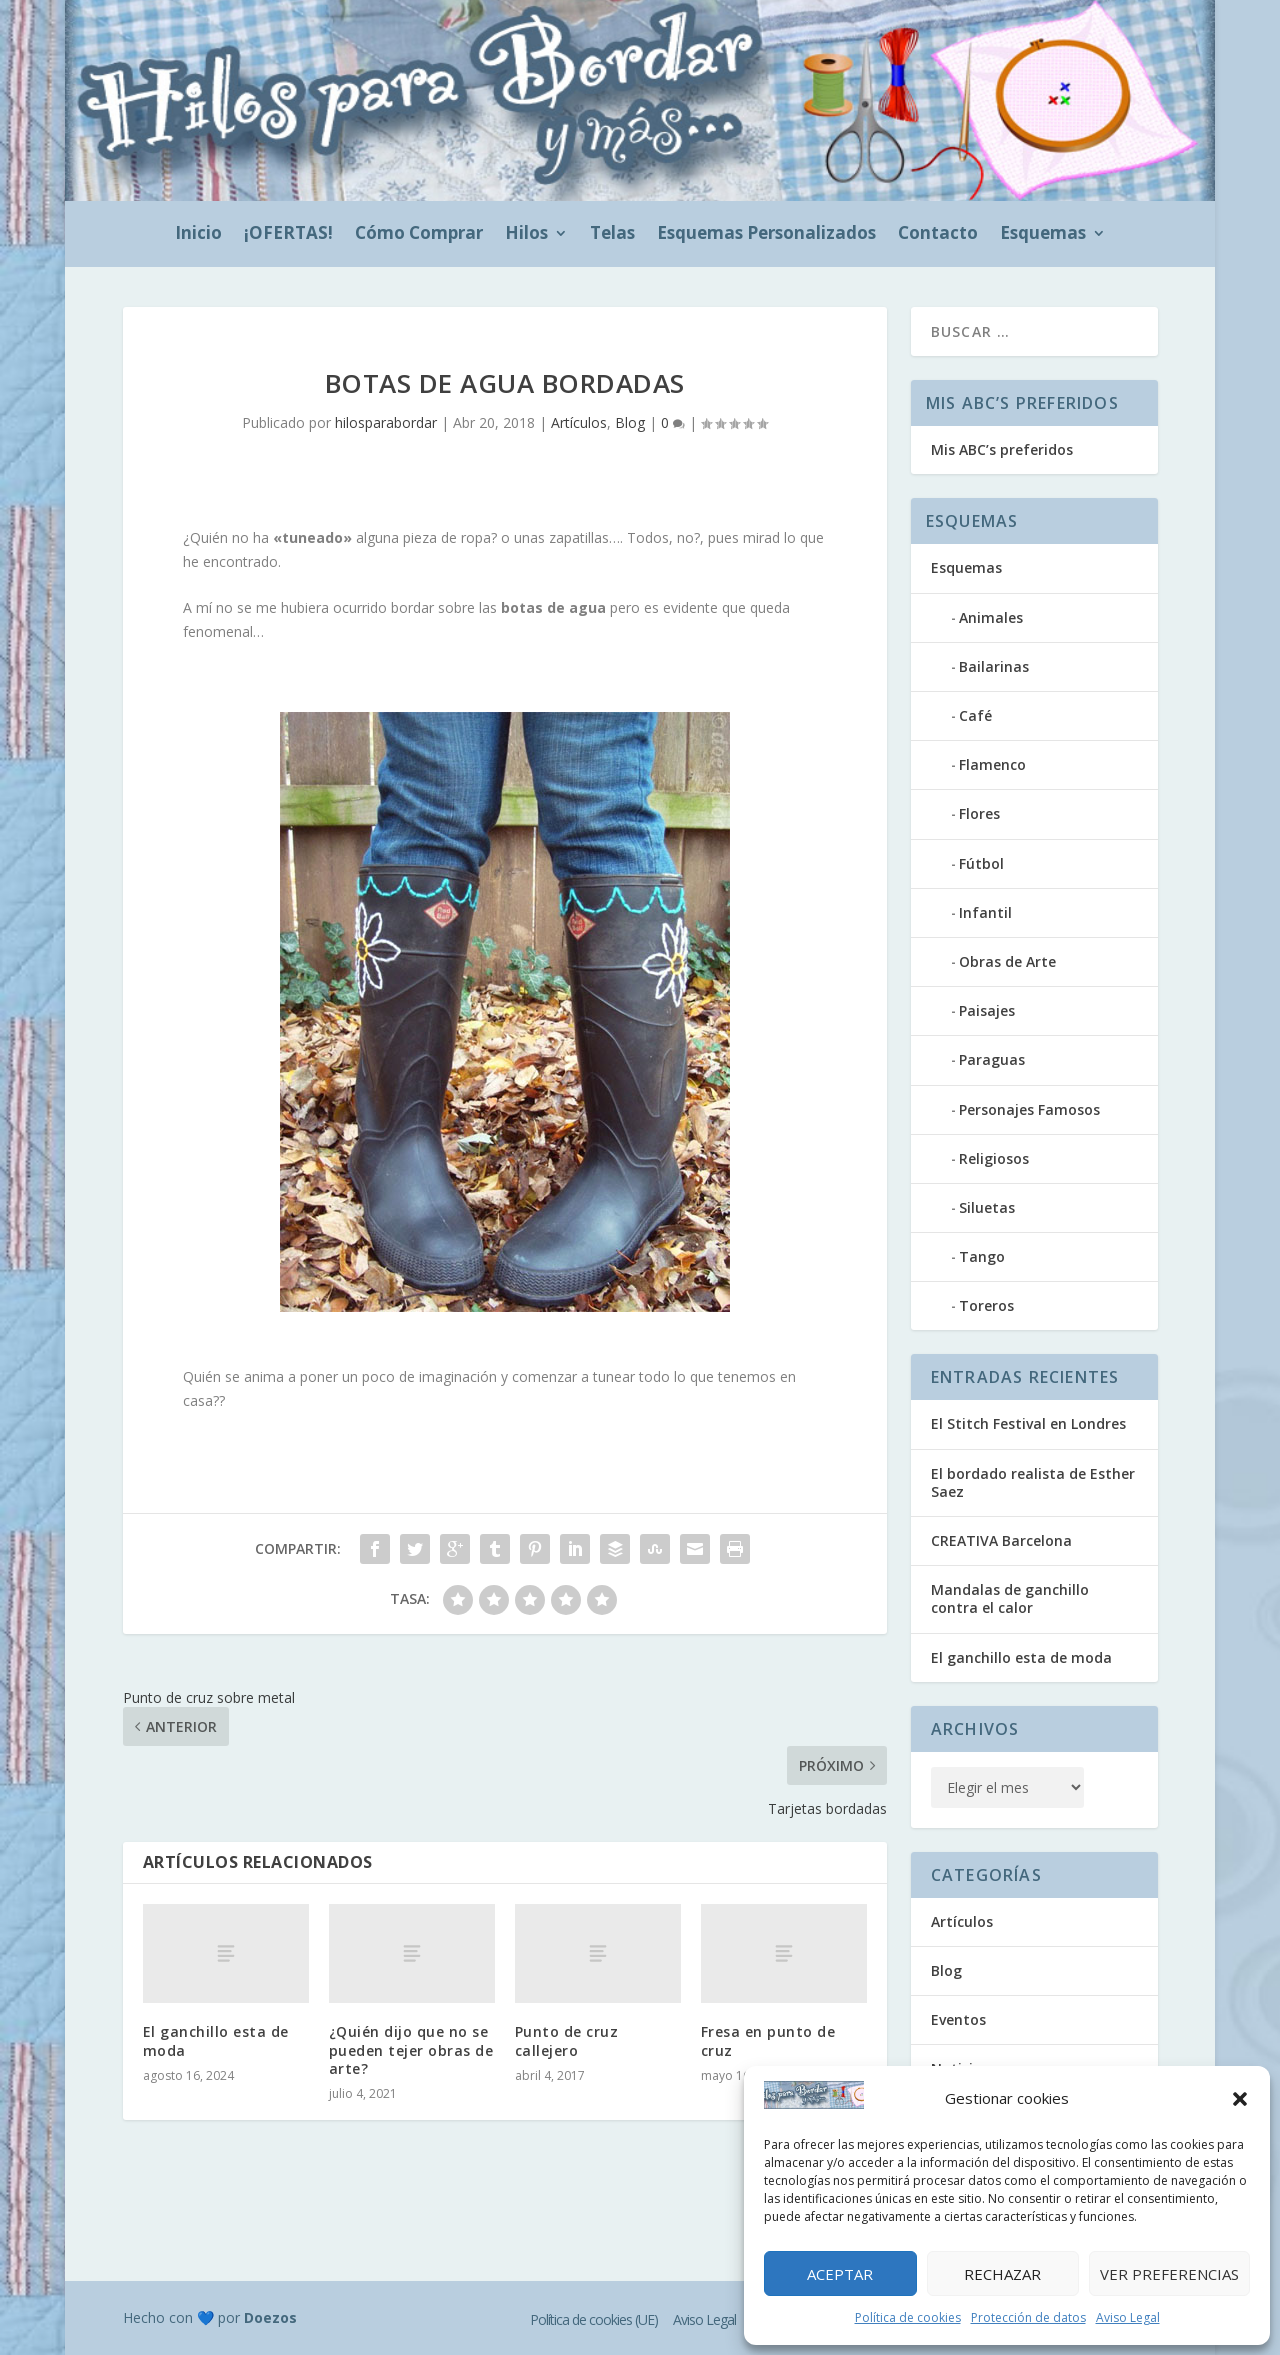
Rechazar (1002, 2274)
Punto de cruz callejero (567, 2040)
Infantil (985, 912)
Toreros (986, 1305)
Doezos (270, 2317)
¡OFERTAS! (288, 235)
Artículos (579, 422)
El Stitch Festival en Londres (1028, 1423)
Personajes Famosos (1029, 1109)
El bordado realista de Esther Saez (1033, 1482)
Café (975, 715)
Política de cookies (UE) (594, 2319)
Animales (991, 617)
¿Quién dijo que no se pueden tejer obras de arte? (411, 2049)
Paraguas (992, 1059)
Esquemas (1043, 235)
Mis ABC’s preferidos (1002, 449)
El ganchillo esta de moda (216, 2040)
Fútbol (981, 863)
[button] (1240, 2099)
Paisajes (987, 1010)
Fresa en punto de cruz (768, 2040)
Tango (982, 1256)
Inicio (198, 235)
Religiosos (994, 1158)
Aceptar (840, 2274)
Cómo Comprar (419, 235)
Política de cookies (908, 2317)
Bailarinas (994, 666)
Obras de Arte (1007, 961)
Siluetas (987, 1207)
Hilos (526, 235)
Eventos (958, 2019)
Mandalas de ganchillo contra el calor (1010, 1598)
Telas (612, 235)
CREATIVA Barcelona (1001, 1540)
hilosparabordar (386, 422)
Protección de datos (1028, 2317)
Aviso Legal (1128, 2317)
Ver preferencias (1169, 2274)
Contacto (938, 235)
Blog (630, 422)
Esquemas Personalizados (766, 235)
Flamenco (992, 764)
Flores (979, 813)
